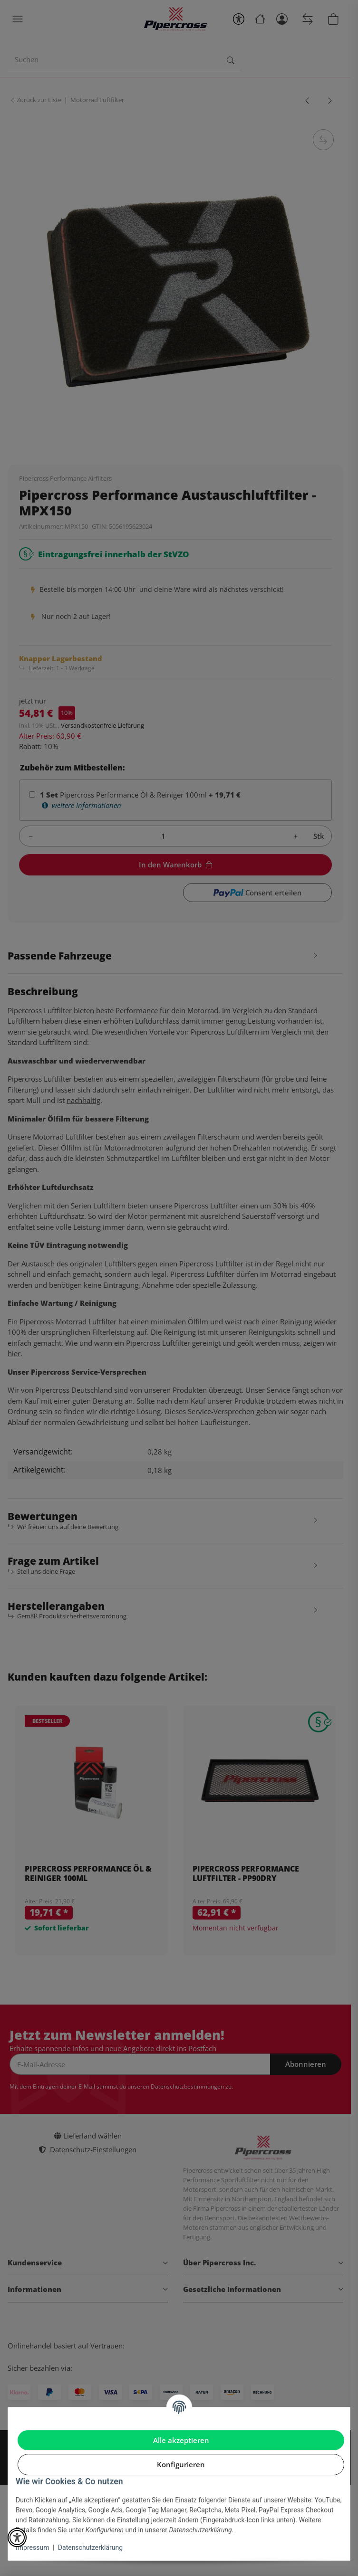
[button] (17, 2537)
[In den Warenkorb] (337, 2551)
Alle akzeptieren (181, 2440)
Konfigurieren (181, 2464)
